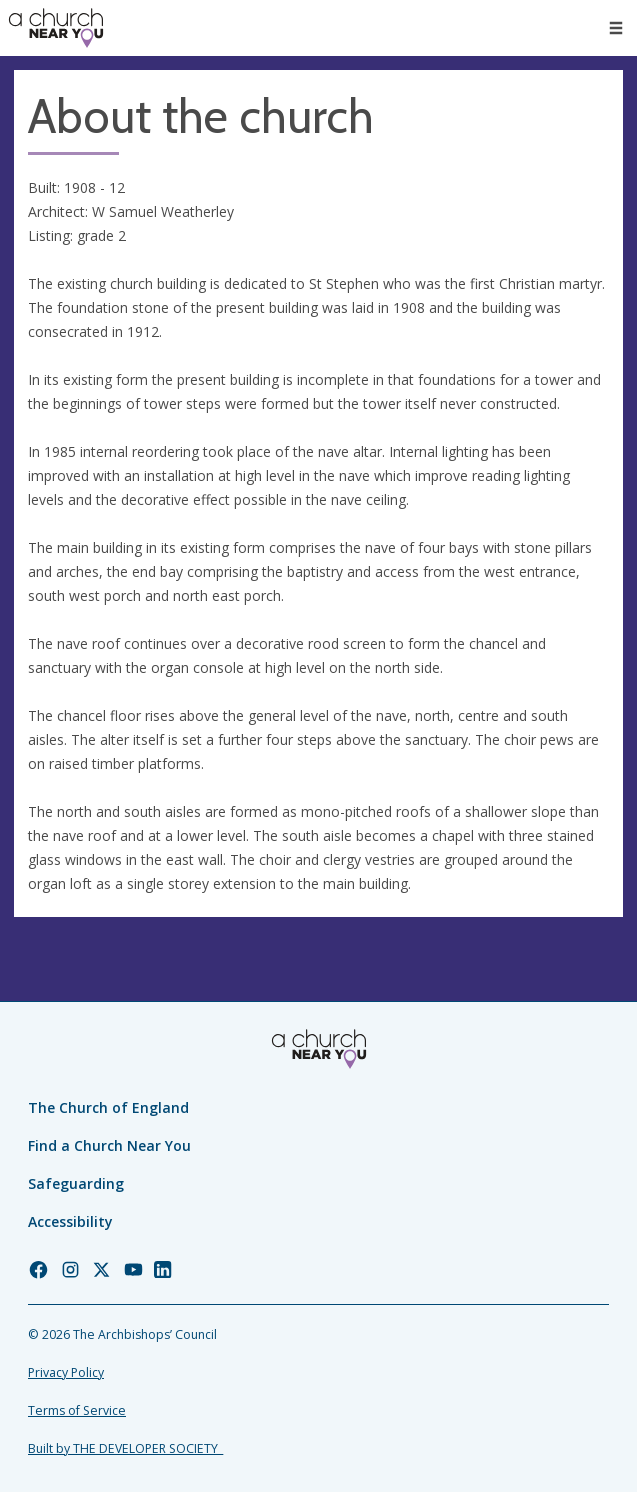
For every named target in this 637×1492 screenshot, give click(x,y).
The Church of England (108, 1107)
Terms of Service (77, 1410)
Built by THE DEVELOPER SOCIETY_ (125, 1448)
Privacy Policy (66, 1372)
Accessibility (70, 1221)
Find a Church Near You (109, 1145)
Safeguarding (76, 1183)
